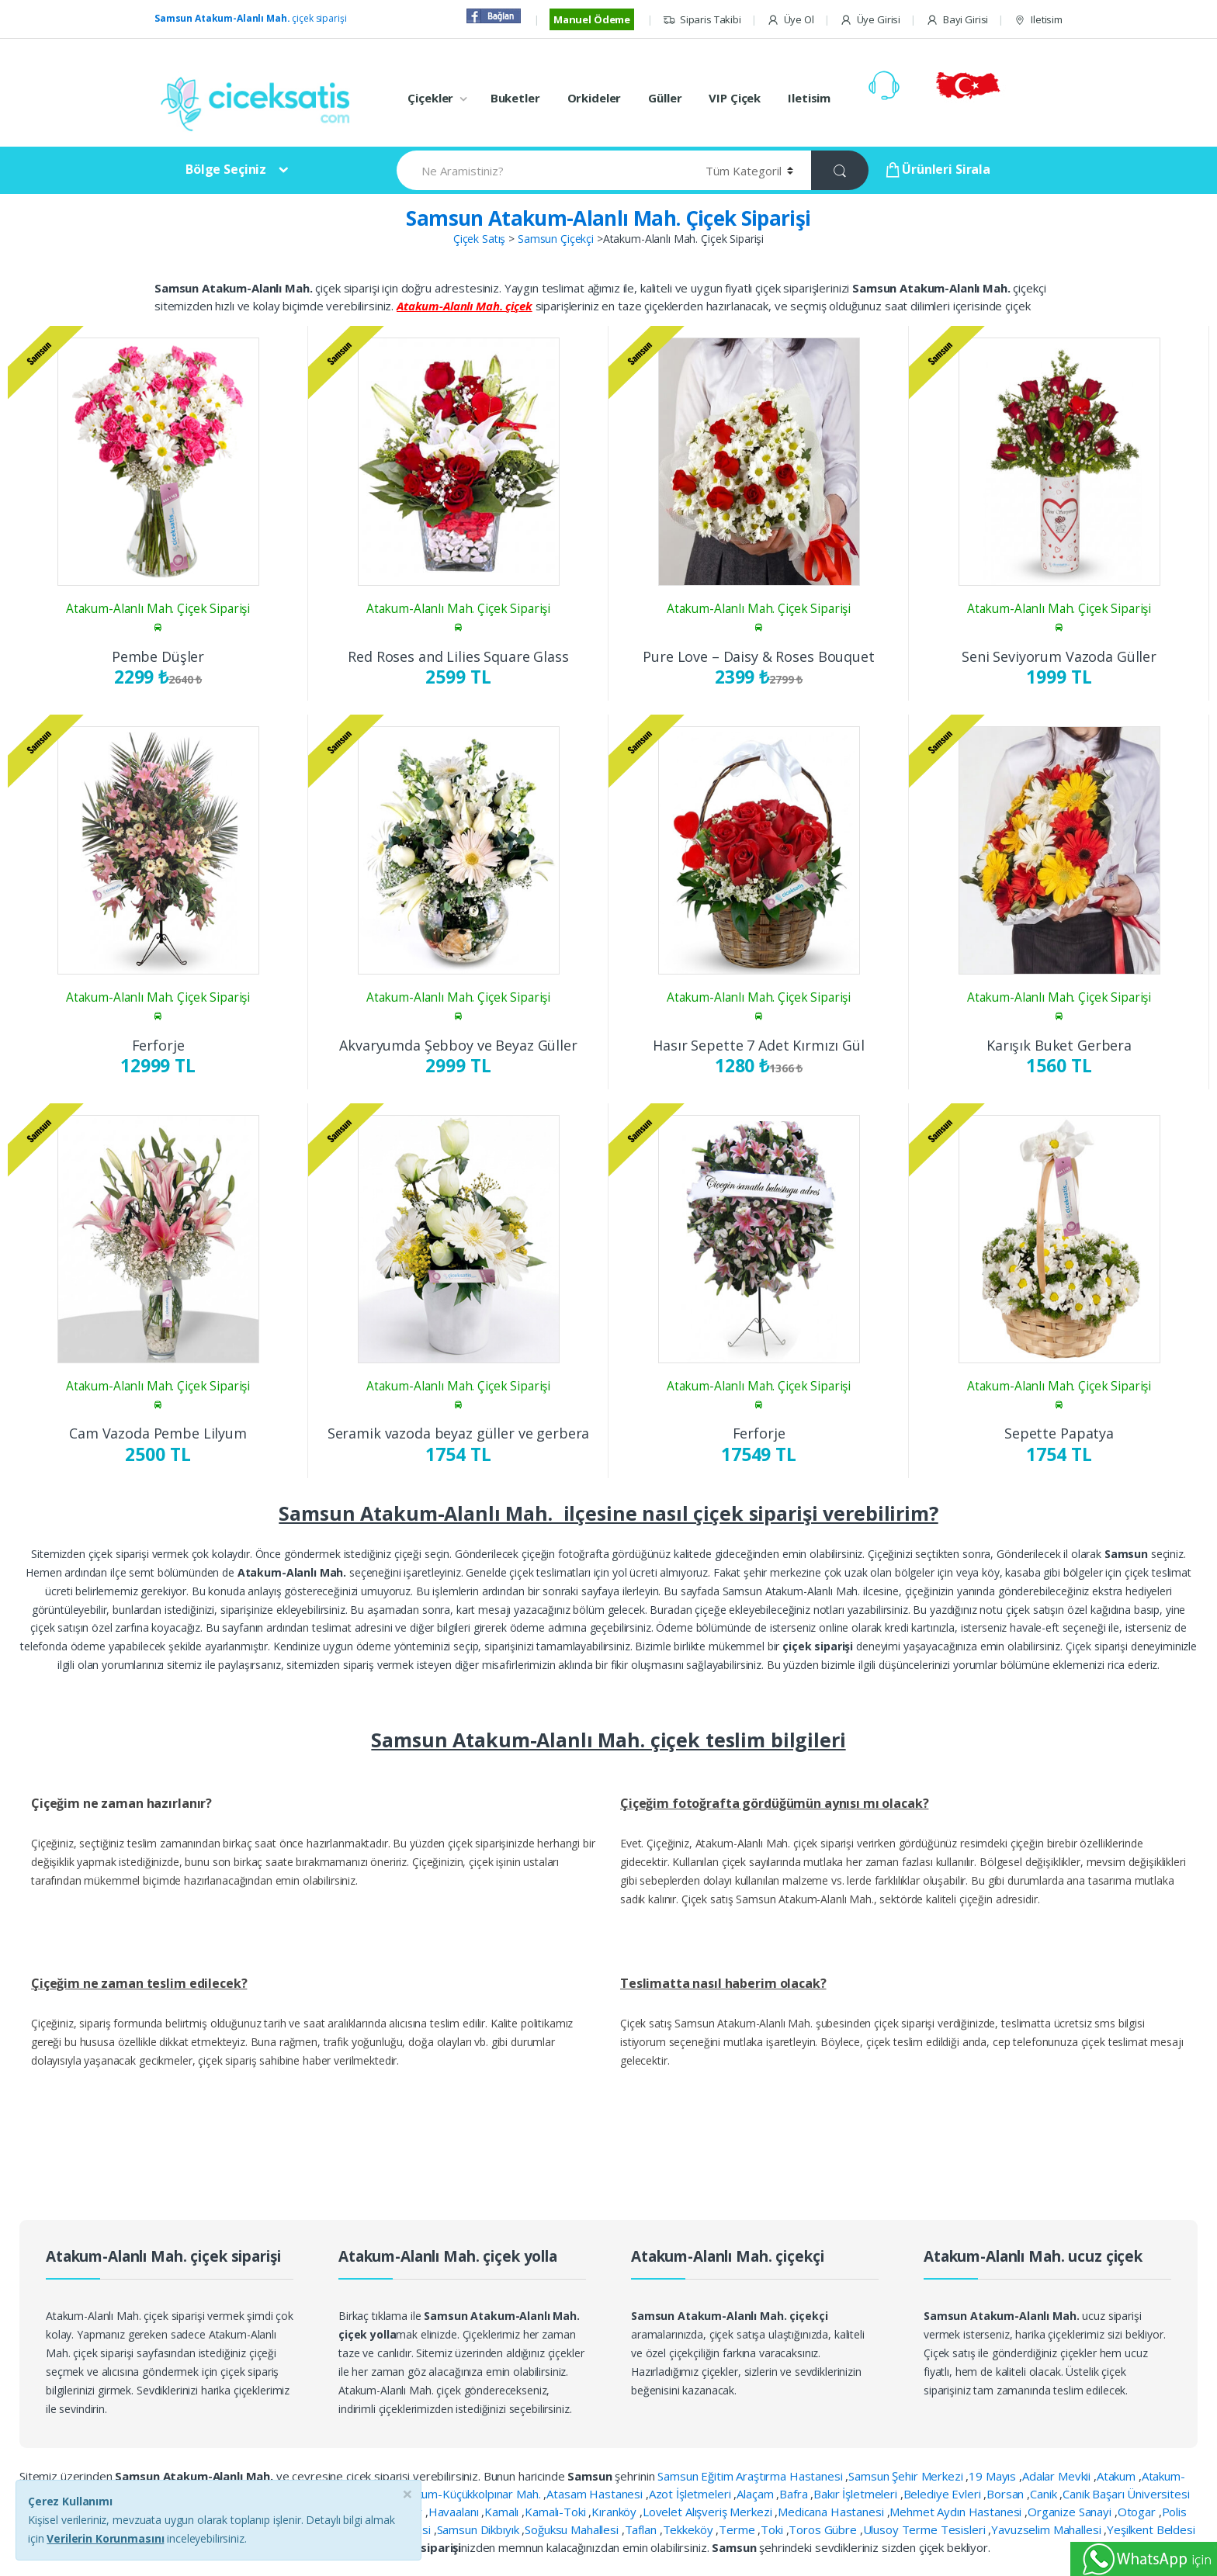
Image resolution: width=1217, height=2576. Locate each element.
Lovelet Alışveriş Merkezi (709, 2511)
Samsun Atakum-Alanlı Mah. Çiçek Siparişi (608, 218)
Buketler (515, 98)
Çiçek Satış (479, 238)
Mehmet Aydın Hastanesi (957, 2511)
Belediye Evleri (943, 2494)
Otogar (1138, 2511)
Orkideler (594, 98)
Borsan (1006, 2494)
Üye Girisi (870, 19)
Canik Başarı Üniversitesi (1126, 2494)
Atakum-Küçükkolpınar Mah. (471, 2494)
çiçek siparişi (250, 18)
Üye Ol (790, 19)
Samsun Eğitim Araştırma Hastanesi (751, 2476)
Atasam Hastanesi (596, 2494)
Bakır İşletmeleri (856, 2494)
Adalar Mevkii (1058, 2476)
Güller (664, 98)
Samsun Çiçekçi (556, 238)
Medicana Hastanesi (832, 2511)
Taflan (642, 2529)
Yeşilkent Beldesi (1151, 2529)
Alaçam (756, 2494)
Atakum (1118, 2476)
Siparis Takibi (702, 19)
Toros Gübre (824, 2529)
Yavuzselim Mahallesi (1047, 2529)
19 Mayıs (994, 2476)
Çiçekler (430, 98)
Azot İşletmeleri (691, 2494)
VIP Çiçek (735, 98)
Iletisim (1038, 19)
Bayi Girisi (957, 19)
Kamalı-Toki (556, 2511)
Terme (738, 2529)
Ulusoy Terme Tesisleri (926, 2529)
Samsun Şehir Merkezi (907, 2476)
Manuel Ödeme (591, 19)
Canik (1044, 2494)
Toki (773, 2529)
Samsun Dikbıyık (479, 2529)
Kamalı (503, 2511)
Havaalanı (455, 2511)
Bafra (794, 2494)
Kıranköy (615, 2511)
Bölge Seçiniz (225, 169)
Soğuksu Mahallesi (573, 2529)
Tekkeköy (689, 2529)
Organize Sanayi (1071, 2511)
